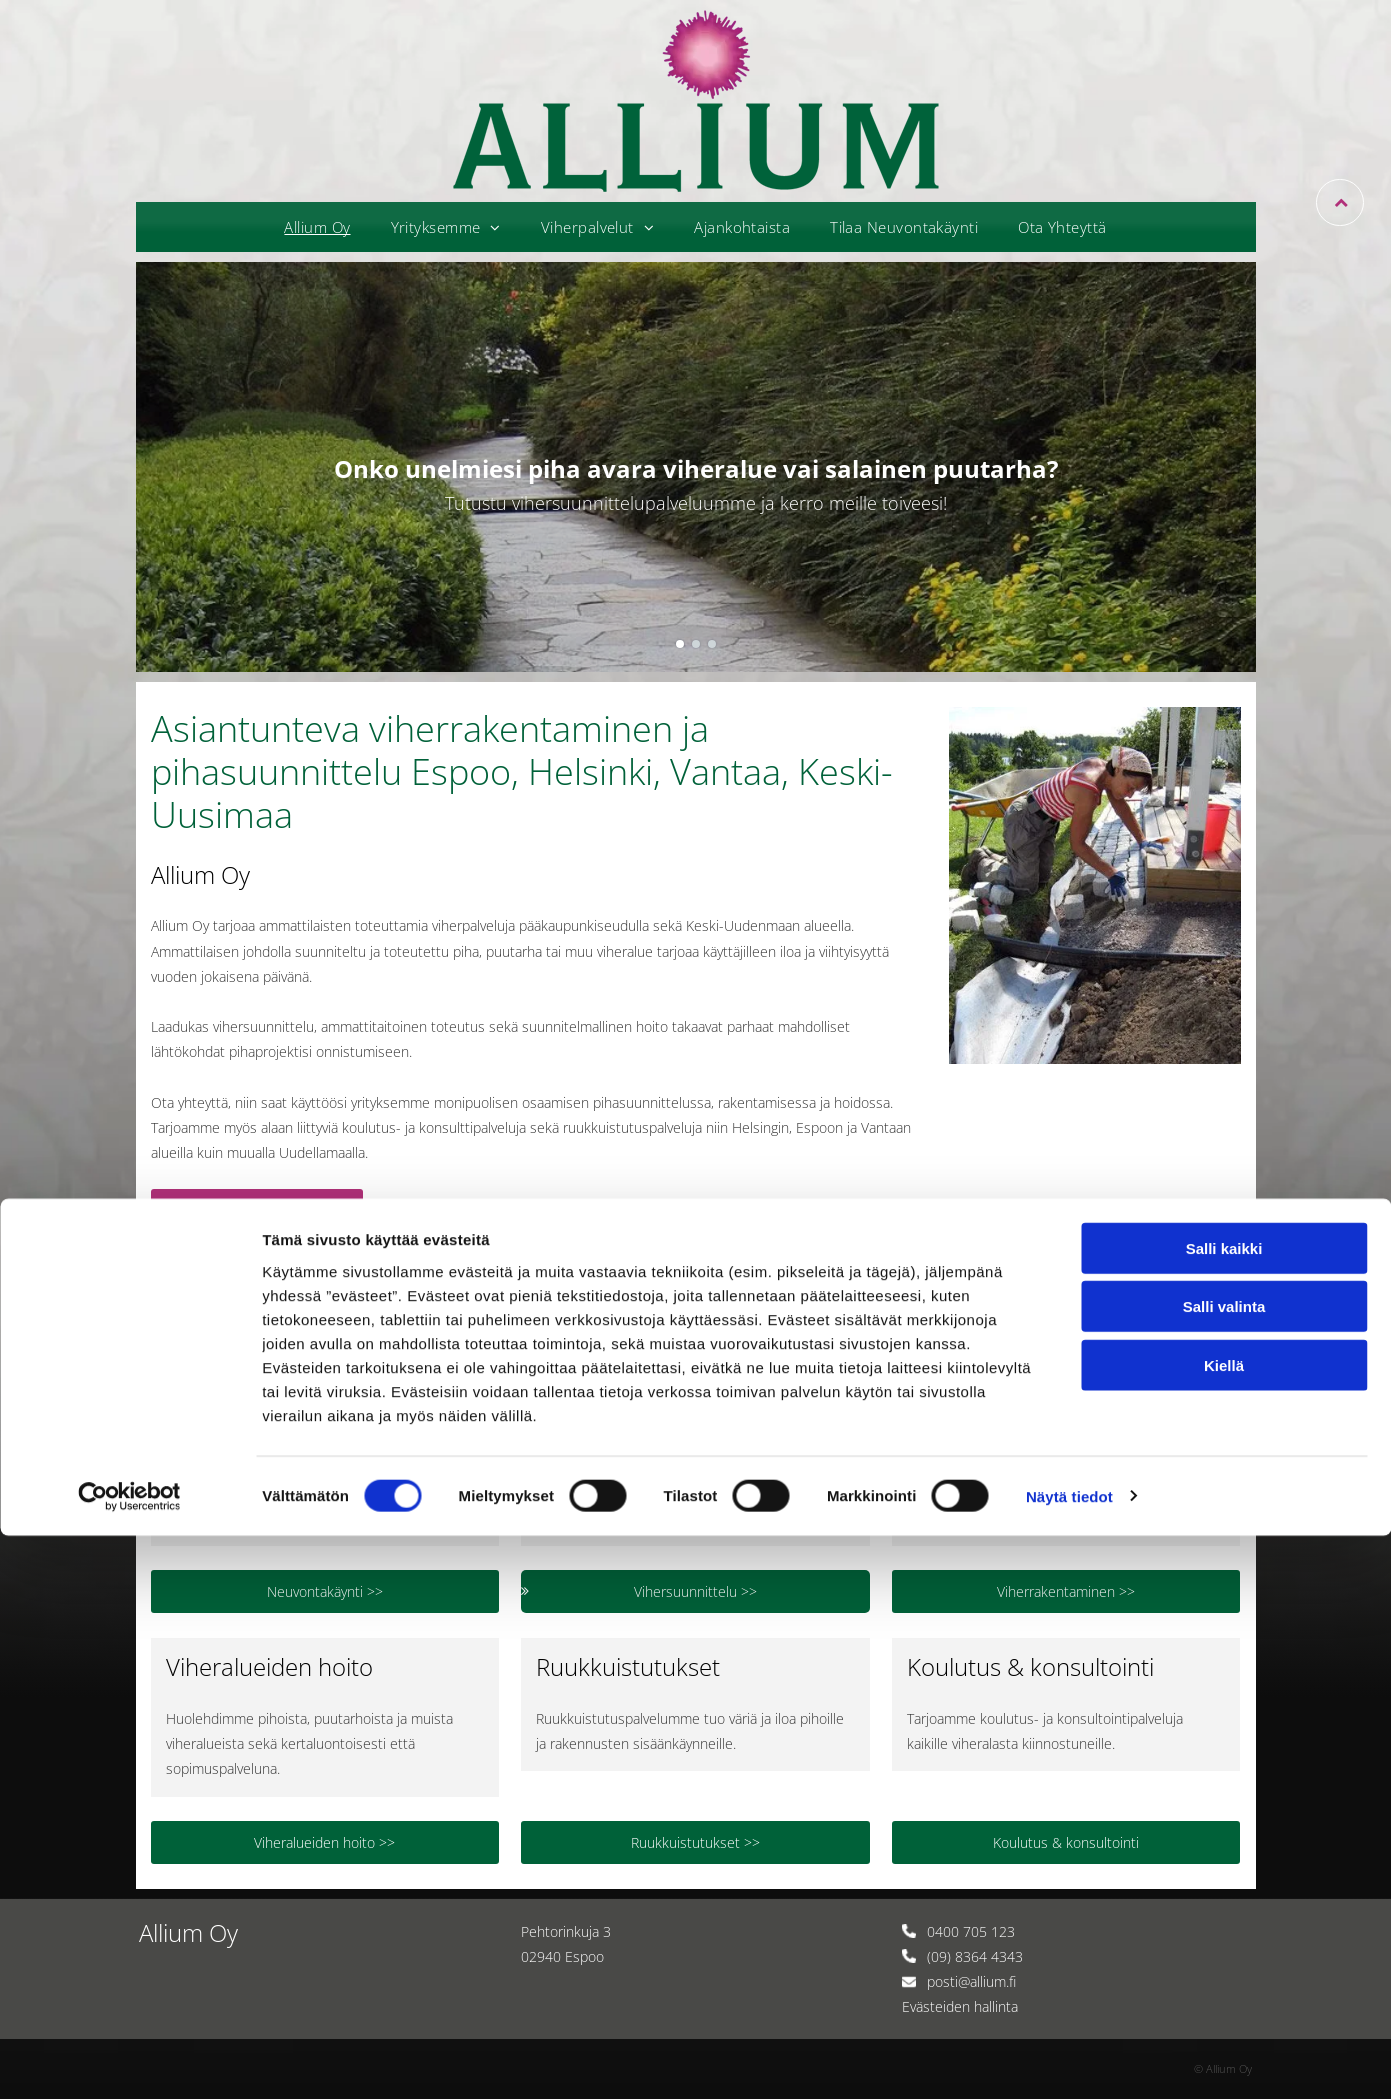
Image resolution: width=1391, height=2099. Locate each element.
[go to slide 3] (712, 644)
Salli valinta (1224, 1870)
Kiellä (1224, 1928)
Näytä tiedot (1069, 2059)
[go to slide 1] (680, 644)
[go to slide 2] (696, 644)
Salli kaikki (1224, 1811)
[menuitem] (317, 227)
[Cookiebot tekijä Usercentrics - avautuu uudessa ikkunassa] (129, 2060)
